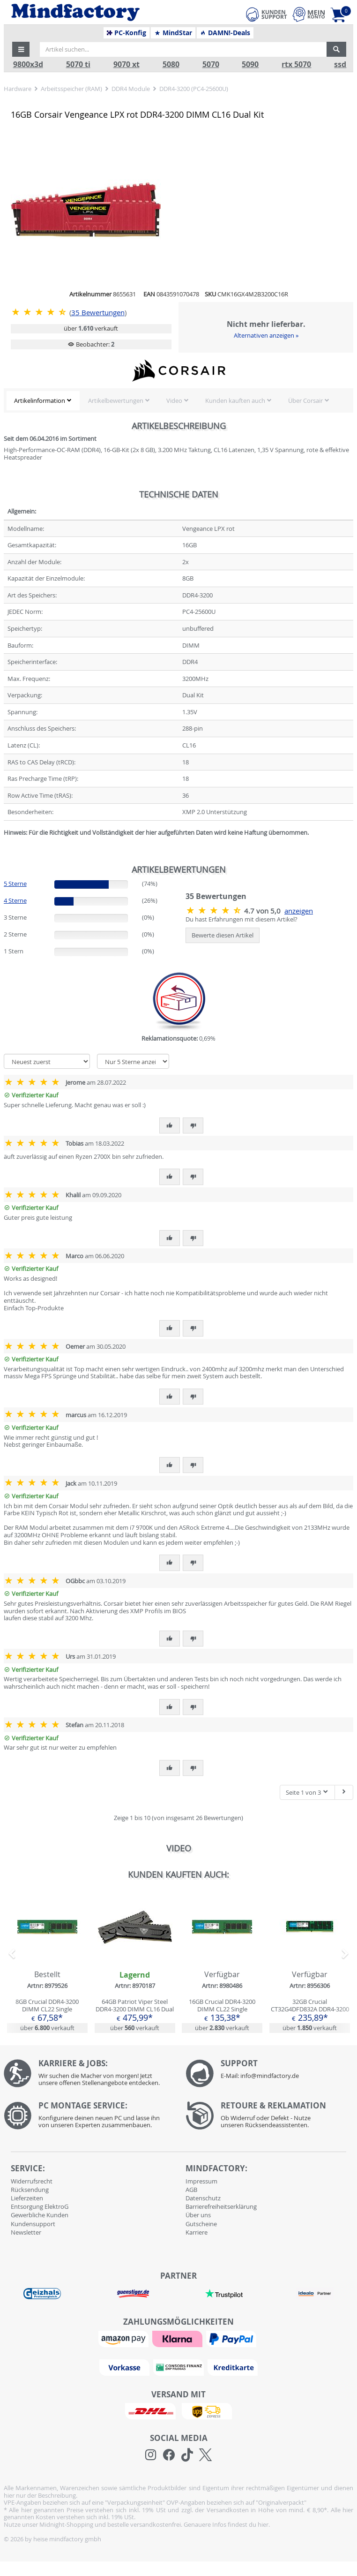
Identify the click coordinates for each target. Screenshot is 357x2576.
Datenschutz (203, 2198)
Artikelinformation (39, 400)
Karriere (197, 2232)
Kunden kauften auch (235, 400)
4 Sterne (15, 900)
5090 (250, 64)
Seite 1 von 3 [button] (307, 1792)
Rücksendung (30, 2189)
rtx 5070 (296, 64)
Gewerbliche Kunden (39, 2215)
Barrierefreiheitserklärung (221, 2206)
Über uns (198, 2215)
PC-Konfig (127, 33)
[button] (21, 49)
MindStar (173, 33)
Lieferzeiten (27, 2198)
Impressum (201, 2181)
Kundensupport (33, 2224)
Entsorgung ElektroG (39, 2206)
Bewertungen (98, 312)
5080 (171, 64)
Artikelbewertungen (115, 400)
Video (174, 400)
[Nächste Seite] (344, 1792)
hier (263, 2524)
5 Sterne (15, 883)
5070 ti (78, 64)
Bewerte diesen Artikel (222, 935)
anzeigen (298, 911)
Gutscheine (201, 2224)
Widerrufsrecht (31, 2181)
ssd (340, 64)
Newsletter (26, 2232)
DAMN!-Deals (225, 33)
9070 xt (126, 64)
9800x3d (28, 64)
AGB (191, 2189)
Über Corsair (305, 400)
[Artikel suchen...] (183, 49)
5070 (210, 64)
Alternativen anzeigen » (266, 335)
